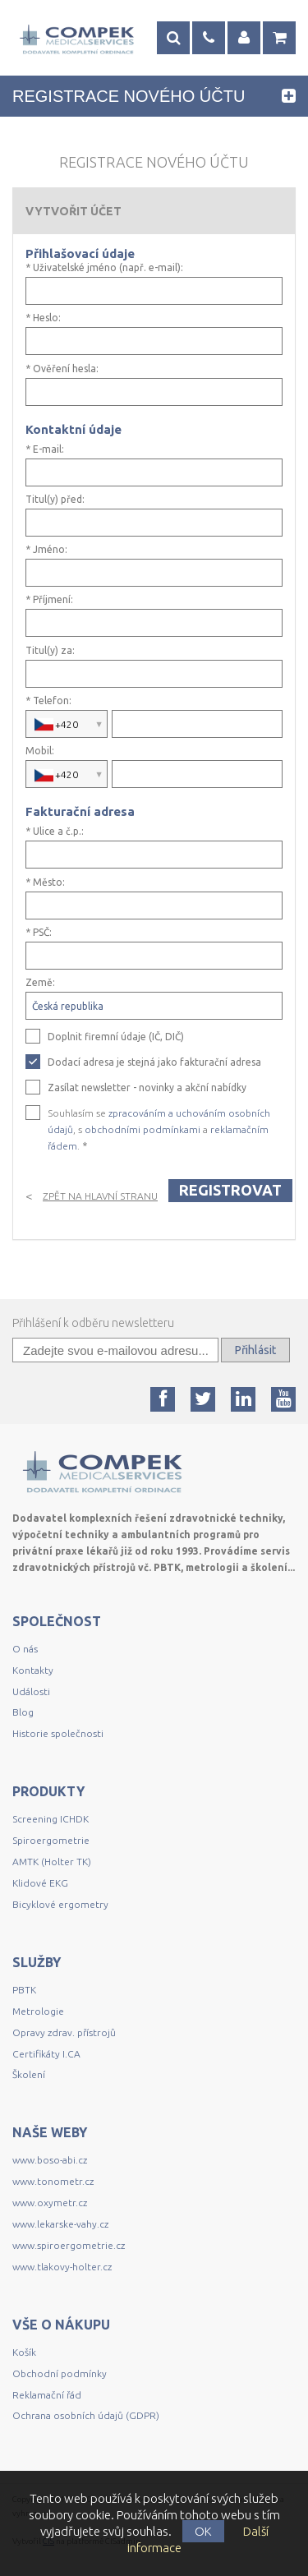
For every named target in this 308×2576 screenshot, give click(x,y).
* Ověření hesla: (62, 369)
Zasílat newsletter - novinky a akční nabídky (147, 1087)
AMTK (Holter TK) (51, 1861)
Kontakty (32, 1670)
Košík (24, 2352)
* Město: (45, 882)
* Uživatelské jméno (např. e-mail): (104, 268)
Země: (40, 983)
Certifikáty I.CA (46, 2053)
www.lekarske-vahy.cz (60, 2224)
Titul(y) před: (55, 500)
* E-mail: (44, 449)
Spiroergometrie (51, 1840)
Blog (23, 1712)
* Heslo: (43, 318)
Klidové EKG (41, 1883)
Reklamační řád (46, 2394)
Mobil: (39, 751)
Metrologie (38, 2011)
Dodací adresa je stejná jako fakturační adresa (154, 1062)
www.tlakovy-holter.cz (62, 2266)
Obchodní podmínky (59, 2373)
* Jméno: (46, 550)
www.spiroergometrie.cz (68, 2245)
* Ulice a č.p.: (54, 831)
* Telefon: (48, 701)
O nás (25, 1648)
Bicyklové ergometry (60, 1904)
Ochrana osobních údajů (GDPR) (85, 2415)
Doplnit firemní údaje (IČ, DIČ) (116, 1036)
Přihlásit (255, 1350)
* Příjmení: (49, 600)
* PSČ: (38, 933)
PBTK (24, 1989)
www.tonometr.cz (53, 2181)
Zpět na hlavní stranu (100, 1196)
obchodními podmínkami (142, 1129)
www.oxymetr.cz (49, 2202)
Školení (28, 2074)
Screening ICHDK (50, 1818)
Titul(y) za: (50, 651)
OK (203, 2531)
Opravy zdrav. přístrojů (64, 2032)
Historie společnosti (57, 1733)
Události (31, 1691)
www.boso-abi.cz (49, 2159)
